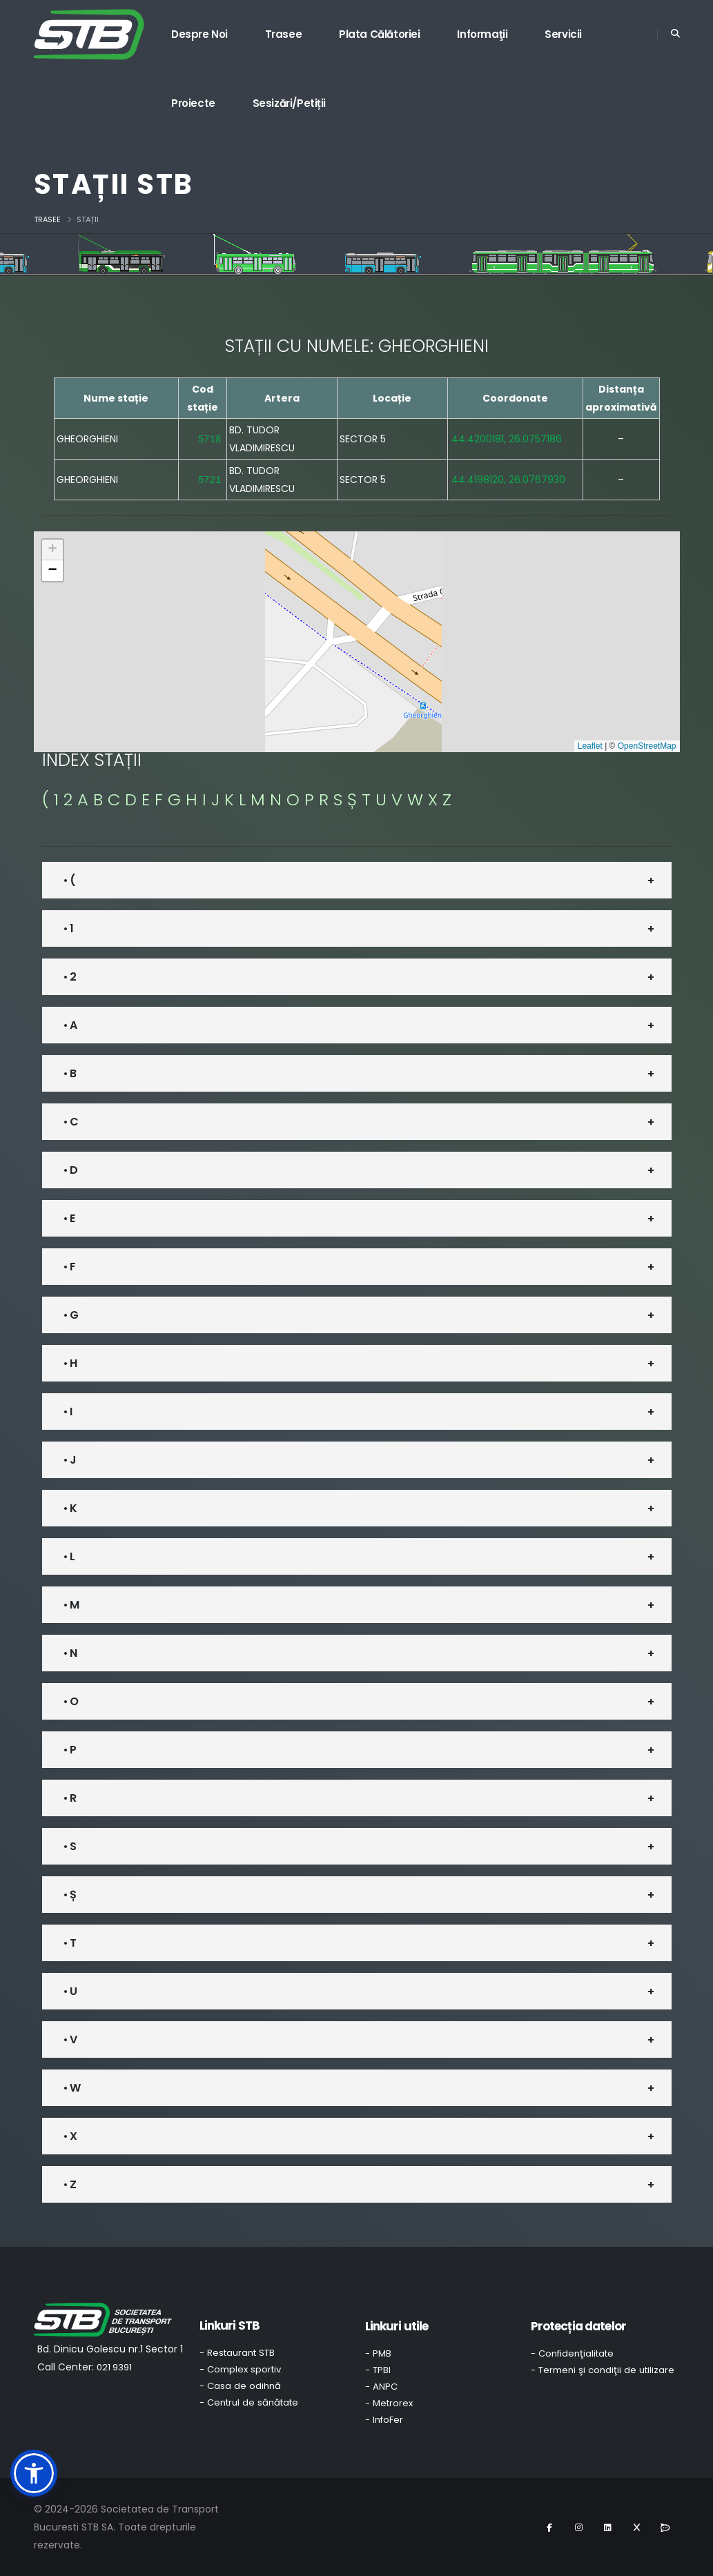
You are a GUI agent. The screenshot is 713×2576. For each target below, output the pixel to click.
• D (70, 1170)
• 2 (70, 977)
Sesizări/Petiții (289, 103)
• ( (69, 880)
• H (70, 1363)
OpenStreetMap (647, 746)
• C (71, 1122)
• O (71, 1701)
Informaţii (482, 34)
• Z (70, 2184)
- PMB (378, 2353)
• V (70, 2039)
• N (70, 1653)
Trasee (283, 34)
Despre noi (199, 34)
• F (69, 1267)
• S (70, 1846)
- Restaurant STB (237, 2352)
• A (70, 1025)
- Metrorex (389, 2403)
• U (70, 1991)
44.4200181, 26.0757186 (506, 439)
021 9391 (114, 2367)
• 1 (68, 928)
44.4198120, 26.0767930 (508, 479)
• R (70, 1798)
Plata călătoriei (379, 34)
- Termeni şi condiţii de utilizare (602, 2370)
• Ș (70, 1894)
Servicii (563, 34)
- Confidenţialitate (572, 2353)
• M (71, 1605)
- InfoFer (384, 2419)
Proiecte (193, 103)
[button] (52, 550)
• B (70, 1073)
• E (69, 1218)
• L (69, 1556)
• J (70, 1460)
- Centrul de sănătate (248, 2402)
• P (70, 1750)
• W (72, 2088)
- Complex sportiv (240, 2369)
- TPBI (378, 2370)
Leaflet (590, 746)
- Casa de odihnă (240, 2385)
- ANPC (381, 2386)
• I (67, 1411)
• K (70, 1508)
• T (70, 1943)
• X (70, 2136)
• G (71, 1315)
